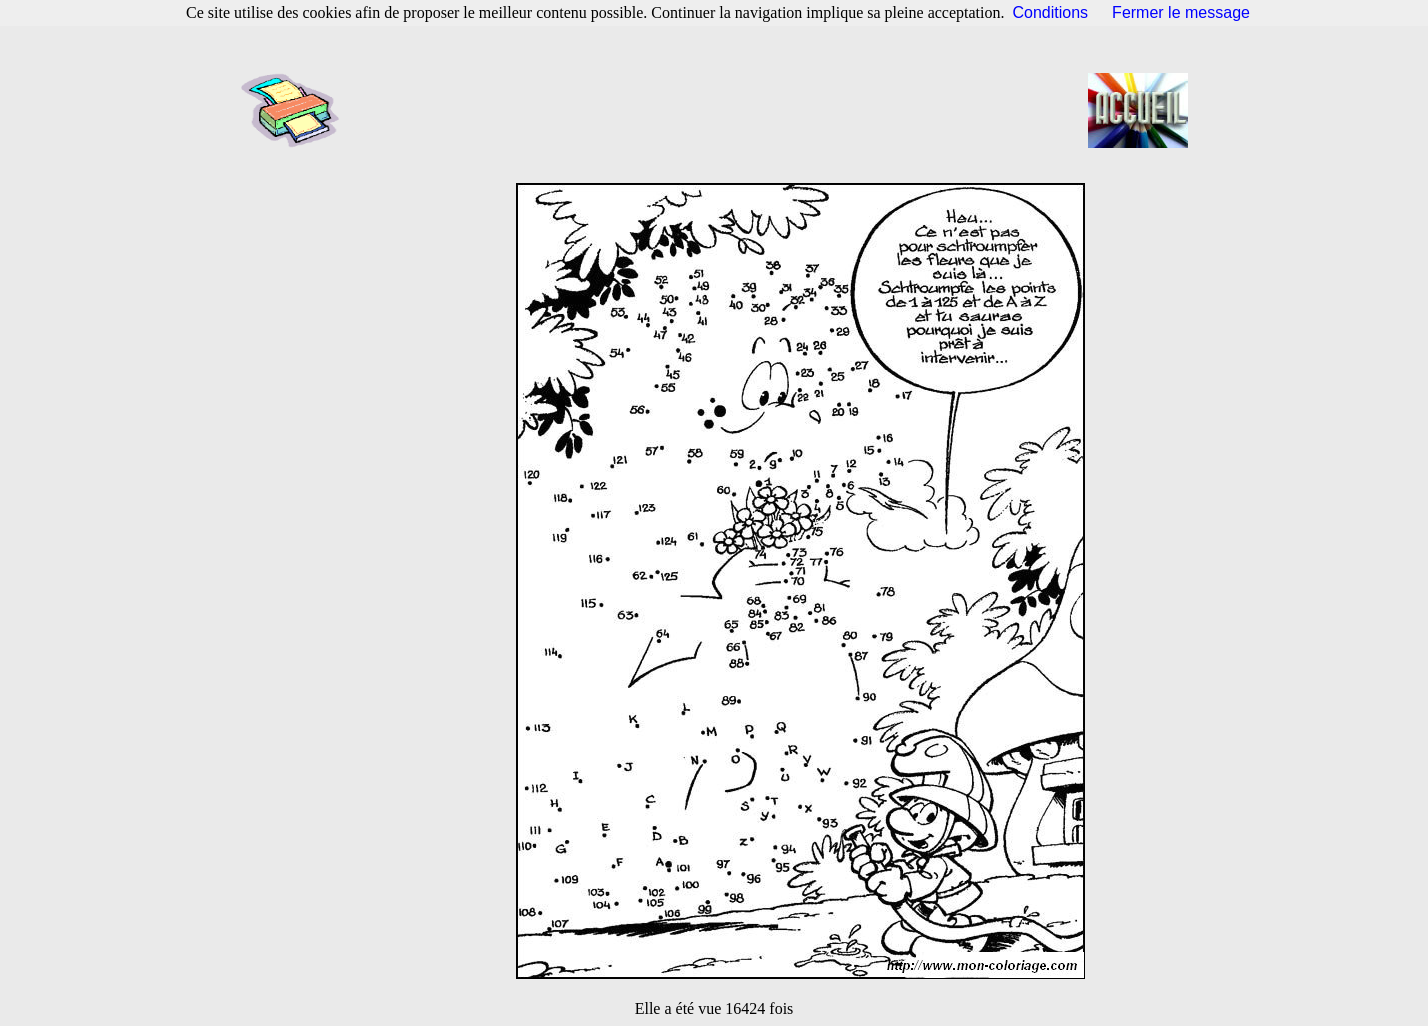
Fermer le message (1181, 12)
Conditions (1051, 12)
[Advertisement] (720, 110)
